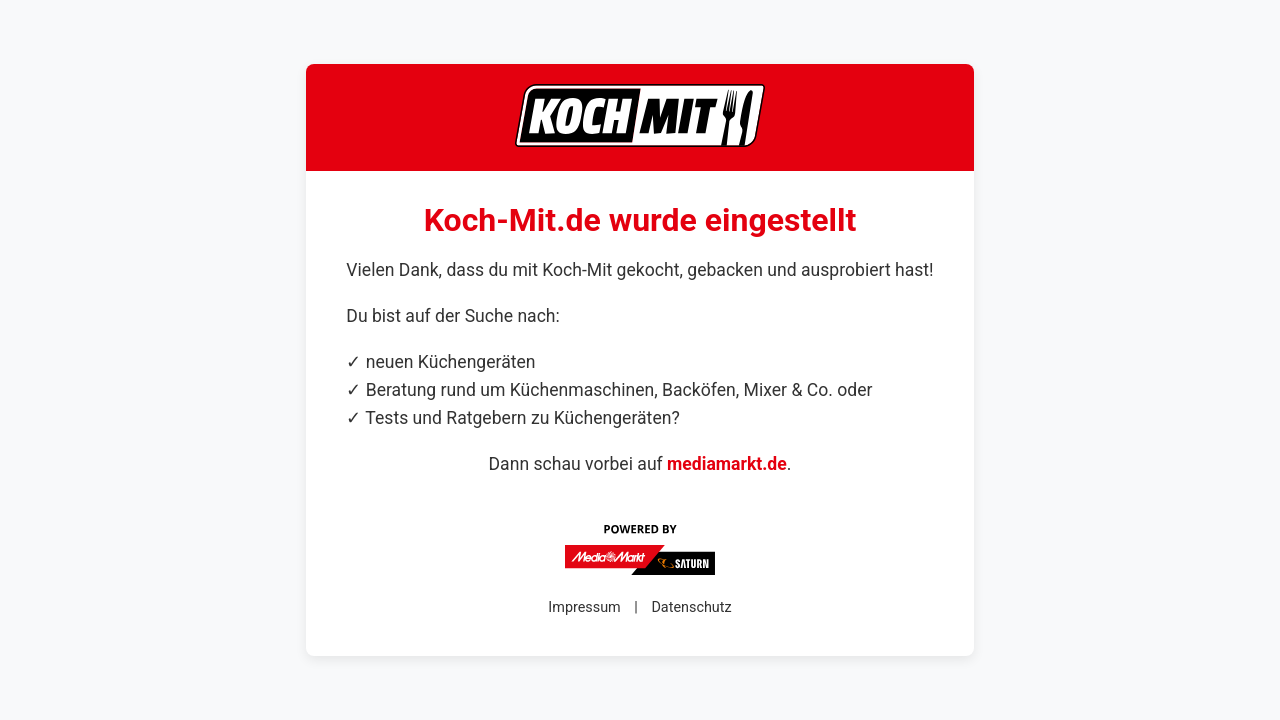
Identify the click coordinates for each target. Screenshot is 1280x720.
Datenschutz (691, 607)
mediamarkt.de (727, 464)
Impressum (584, 607)
